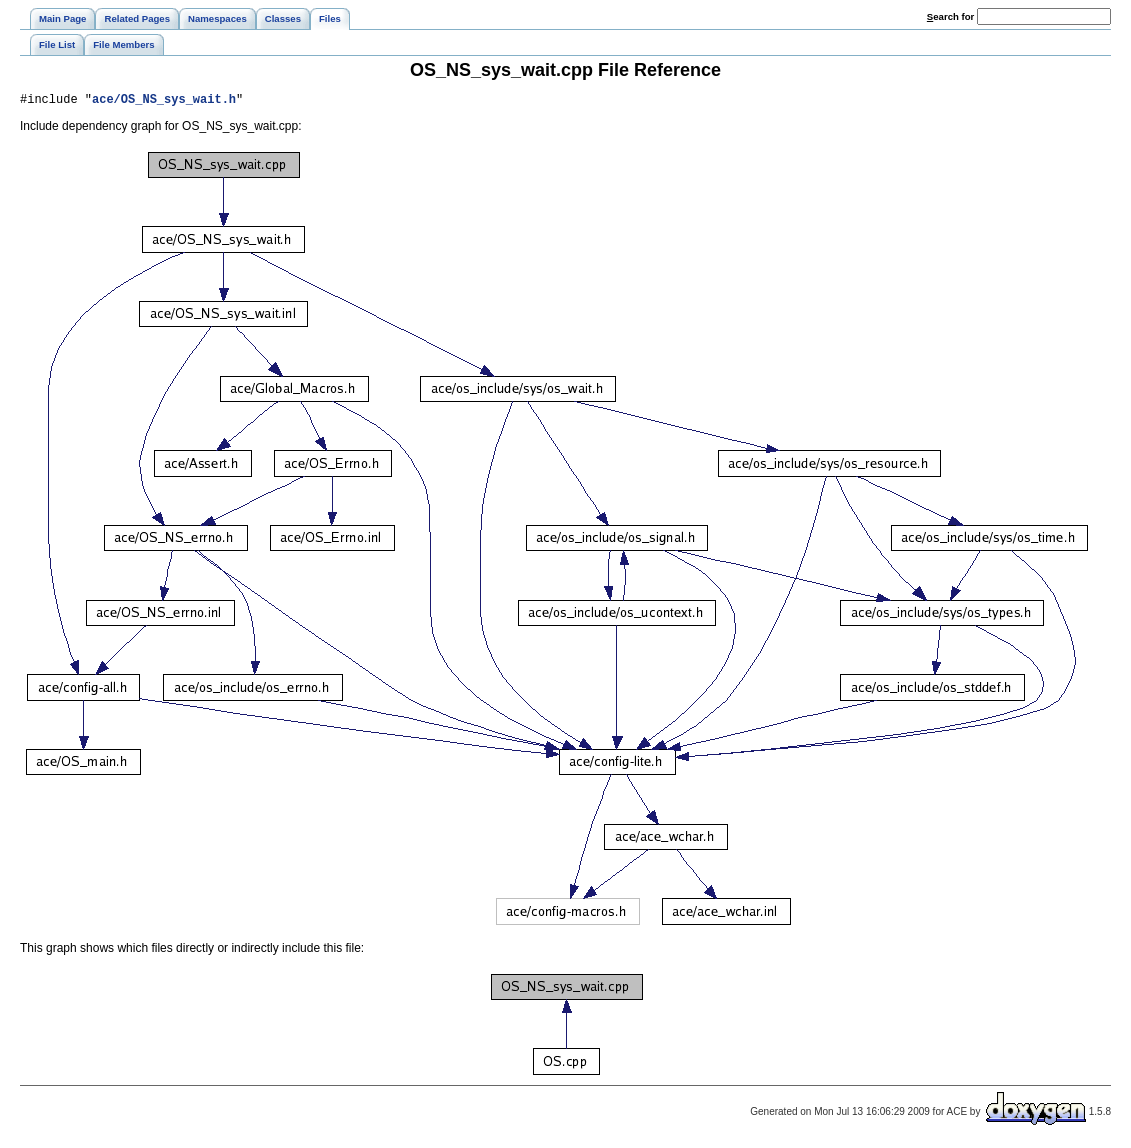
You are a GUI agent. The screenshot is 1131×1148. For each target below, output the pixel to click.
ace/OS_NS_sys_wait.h (164, 101)
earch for (950, 16)
